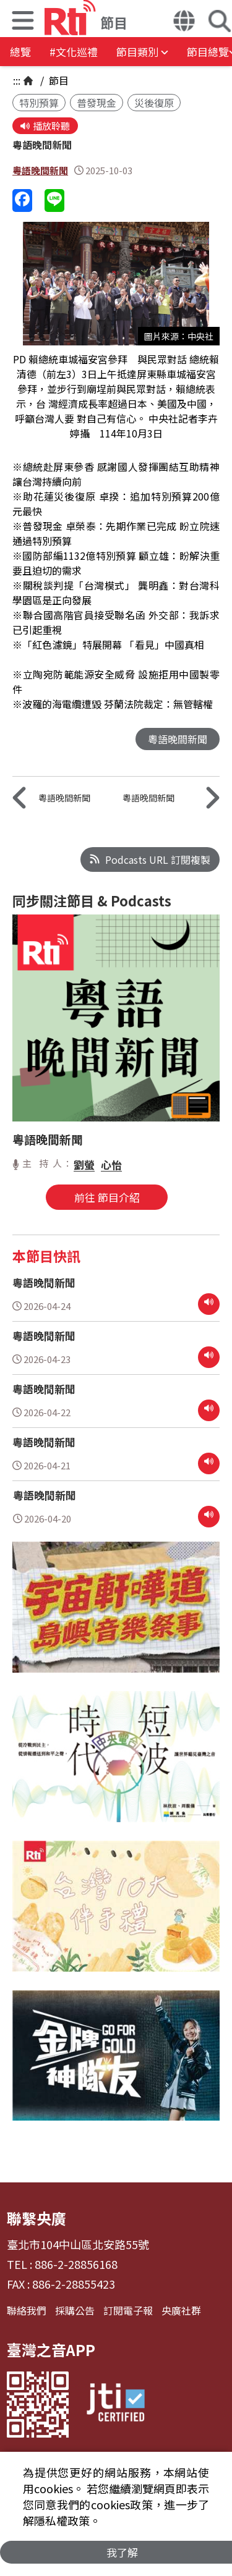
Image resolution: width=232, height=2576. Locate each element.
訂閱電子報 (128, 2310)
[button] (23, 22)
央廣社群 (181, 2310)
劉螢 (84, 1164)
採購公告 (75, 2310)
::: (16, 80)
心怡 (111, 1164)
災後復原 (154, 102)
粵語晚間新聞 (40, 170)
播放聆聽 (45, 125)
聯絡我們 (26, 2310)
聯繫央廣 (36, 2218)
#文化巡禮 (73, 51)
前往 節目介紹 (107, 1197)
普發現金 (96, 102)
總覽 (20, 51)
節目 (57, 80)
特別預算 (39, 102)
